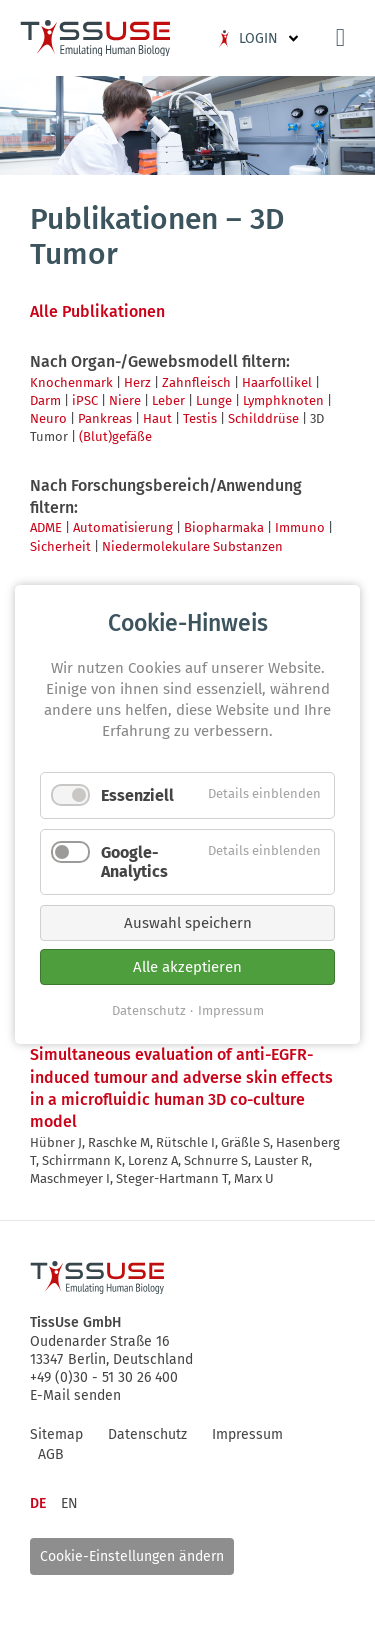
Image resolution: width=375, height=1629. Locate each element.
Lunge (214, 400)
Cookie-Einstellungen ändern (132, 1556)
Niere (125, 400)
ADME (46, 527)
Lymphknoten (283, 400)
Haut (157, 418)
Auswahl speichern (188, 923)
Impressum (231, 1010)
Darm (45, 400)
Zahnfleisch (196, 382)
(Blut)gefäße (115, 436)
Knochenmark (71, 382)
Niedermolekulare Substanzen (192, 546)
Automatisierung (123, 527)
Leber (168, 400)
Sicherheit (60, 546)
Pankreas (105, 418)
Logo (95, 38)
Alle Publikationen (97, 311)
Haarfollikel (277, 382)
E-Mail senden (75, 1395)
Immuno (300, 527)
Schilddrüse (263, 418)
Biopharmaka (224, 527)
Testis (200, 418)
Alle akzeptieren (187, 967)
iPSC (85, 400)
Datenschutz (149, 1010)
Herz (137, 382)
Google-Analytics (134, 862)
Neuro (48, 418)
